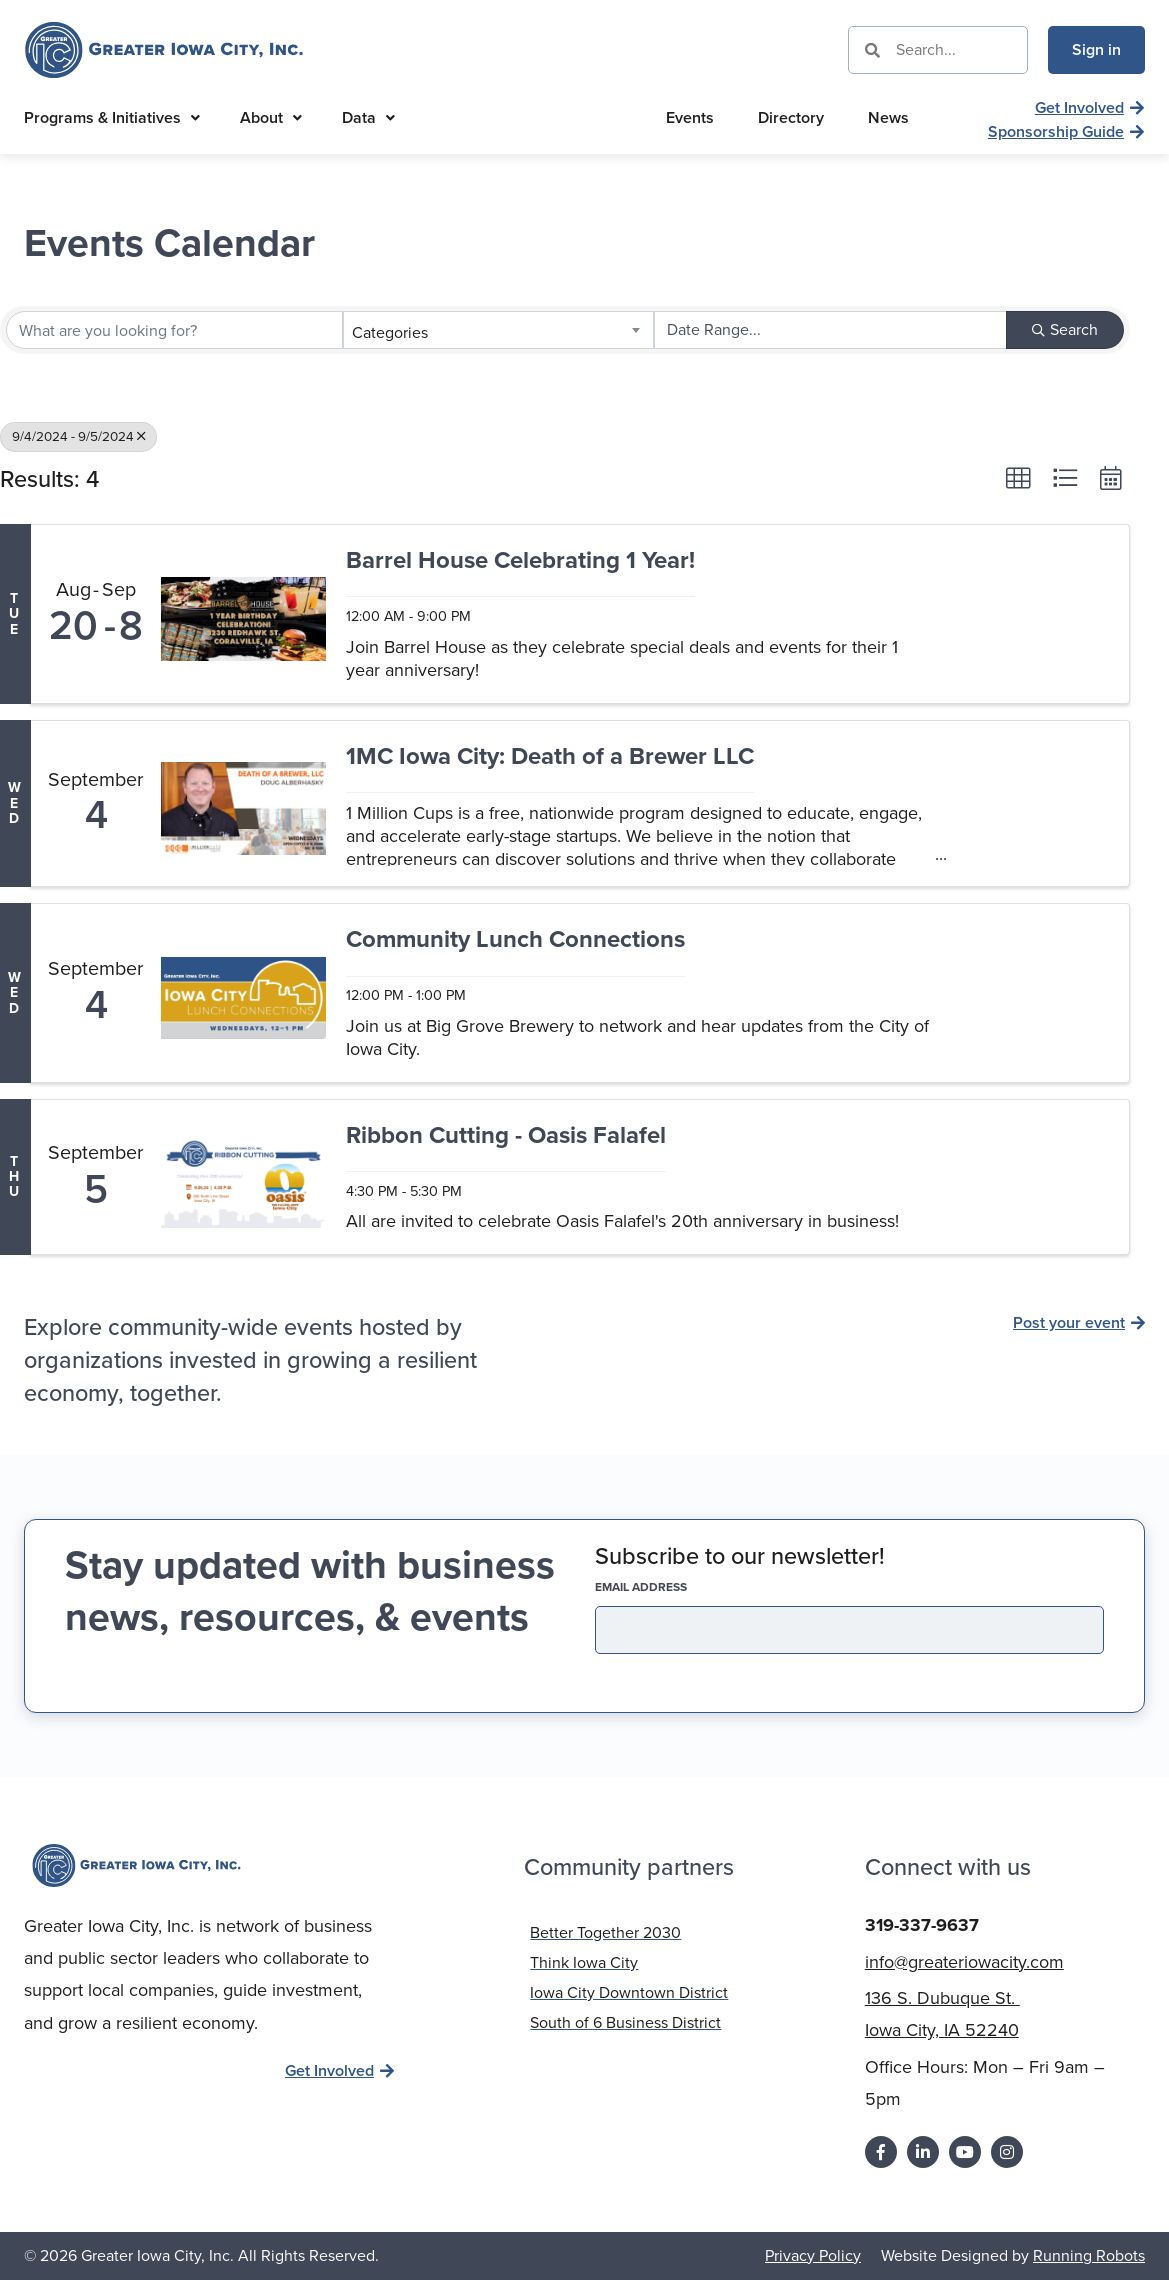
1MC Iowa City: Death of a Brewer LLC (550, 757)
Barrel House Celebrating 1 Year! (520, 561)
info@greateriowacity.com (964, 1962)
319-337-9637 (922, 1925)
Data (368, 117)
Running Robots (1089, 2254)
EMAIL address (676, 1587)
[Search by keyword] (174, 330)
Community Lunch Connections (515, 940)
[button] (1018, 478)
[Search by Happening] (830, 330)
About (271, 117)
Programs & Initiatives (112, 117)
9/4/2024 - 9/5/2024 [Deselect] (78, 436)
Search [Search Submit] (1065, 329)
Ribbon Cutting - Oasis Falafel (506, 1136)
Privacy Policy (813, 2254)
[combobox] (498, 330)
